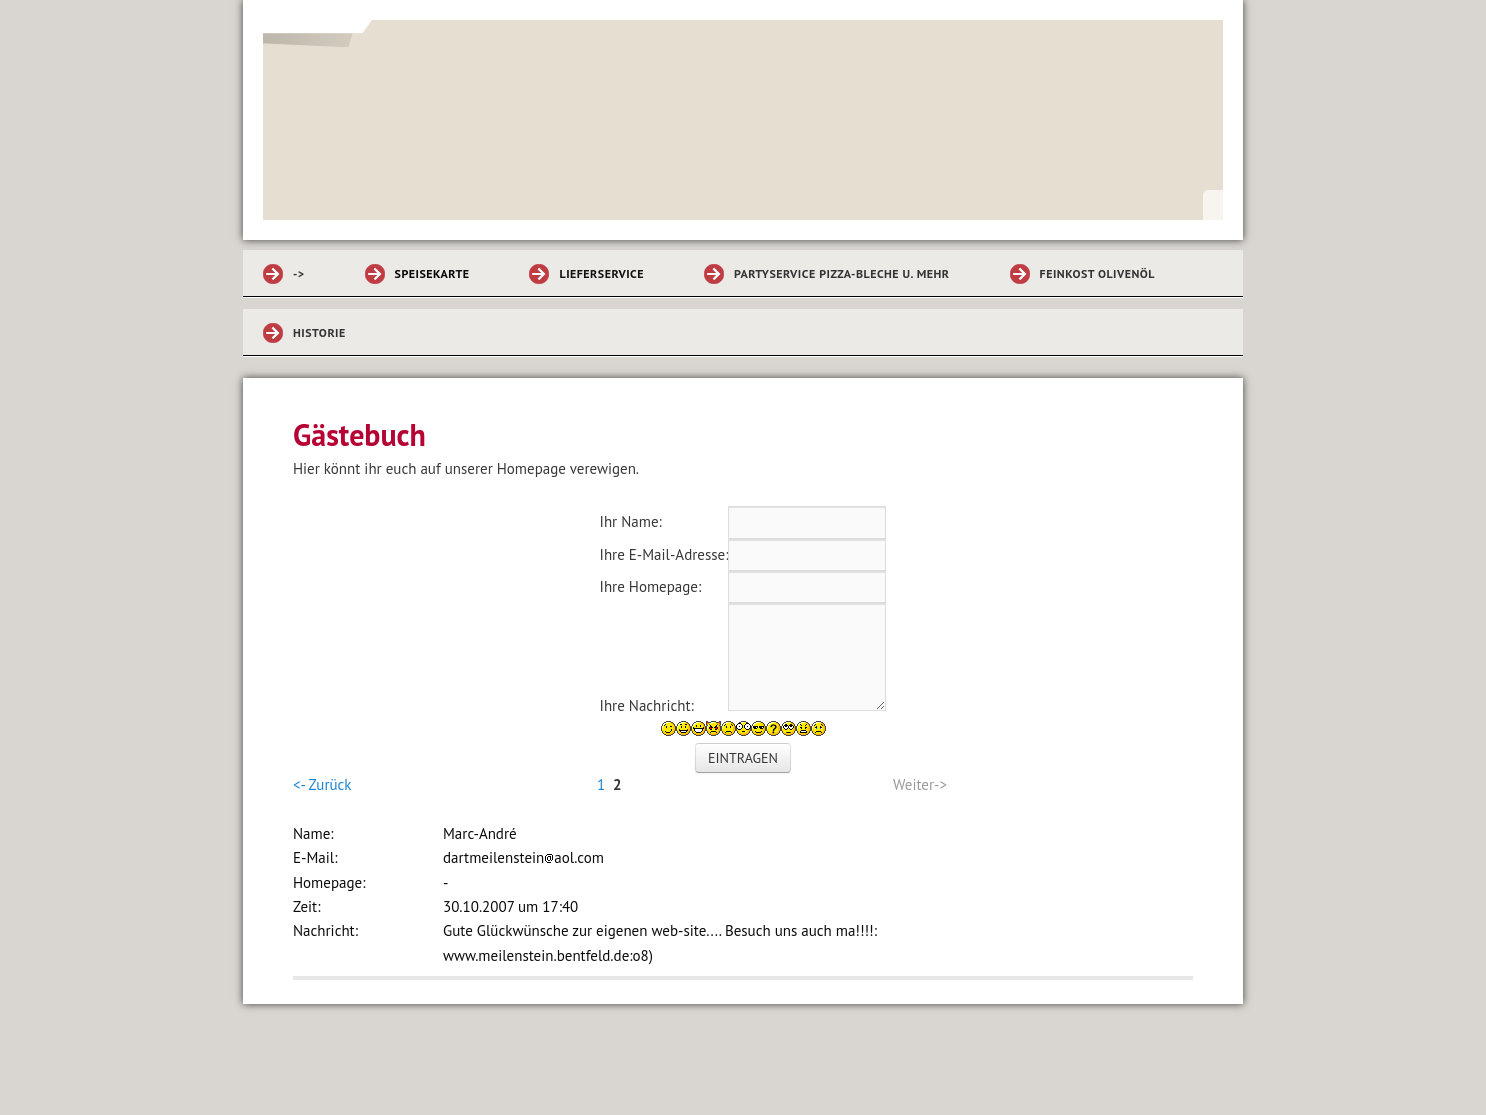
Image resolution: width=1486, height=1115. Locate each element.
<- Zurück (322, 784)
